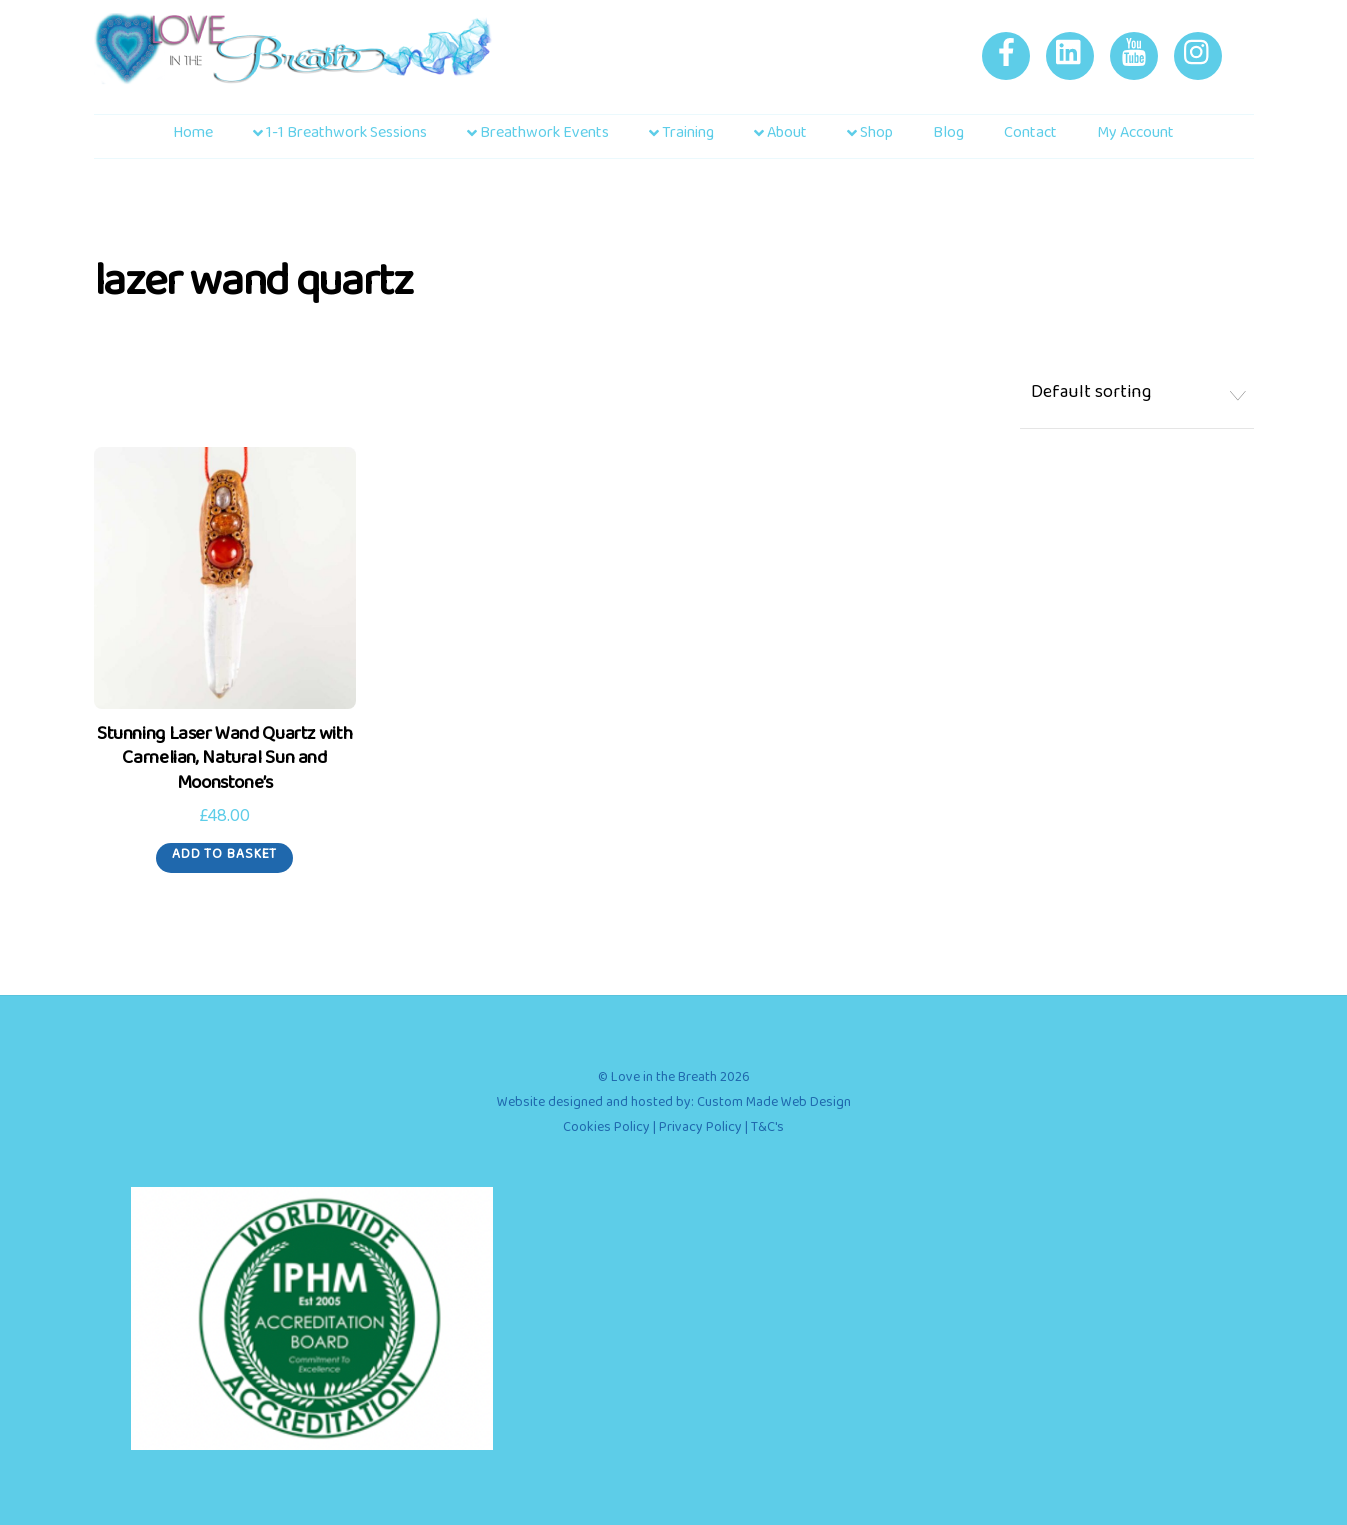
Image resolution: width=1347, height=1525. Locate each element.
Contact (1030, 136)
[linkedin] (1073, 60)
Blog (948, 136)
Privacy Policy (700, 1130)
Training (681, 136)
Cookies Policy (606, 1130)
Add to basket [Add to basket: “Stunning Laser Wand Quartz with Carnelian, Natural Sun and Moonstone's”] (224, 858)
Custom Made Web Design (774, 1105)
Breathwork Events (538, 136)
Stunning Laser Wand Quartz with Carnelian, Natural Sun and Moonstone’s (224, 763)
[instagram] (1201, 60)
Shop (870, 136)
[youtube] (1137, 60)
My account (1135, 136)
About (780, 136)
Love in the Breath (664, 1080)
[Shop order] (1137, 397)
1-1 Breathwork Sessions (340, 136)
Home (193, 136)
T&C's (767, 1130)
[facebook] (1009, 60)
